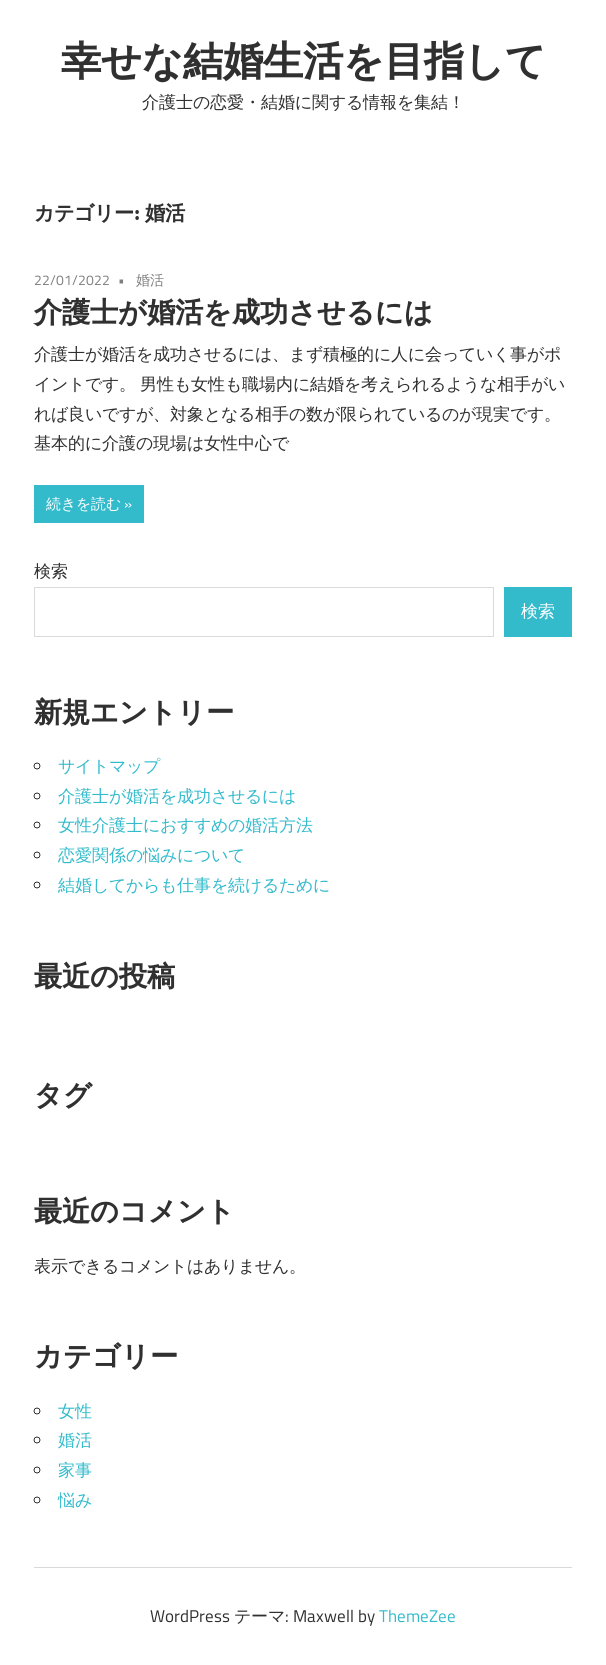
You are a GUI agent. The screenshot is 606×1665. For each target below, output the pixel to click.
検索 (51, 571)
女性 (75, 1411)
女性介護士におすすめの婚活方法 (185, 825)
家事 (75, 1470)
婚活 (150, 279)
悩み (75, 1500)
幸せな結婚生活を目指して (303, 60)
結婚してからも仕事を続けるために (194, 885)
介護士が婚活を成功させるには (233, 311)
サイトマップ (109, 766)
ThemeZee (417, 1616)
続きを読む (83, 503)
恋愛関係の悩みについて (151, 855)
